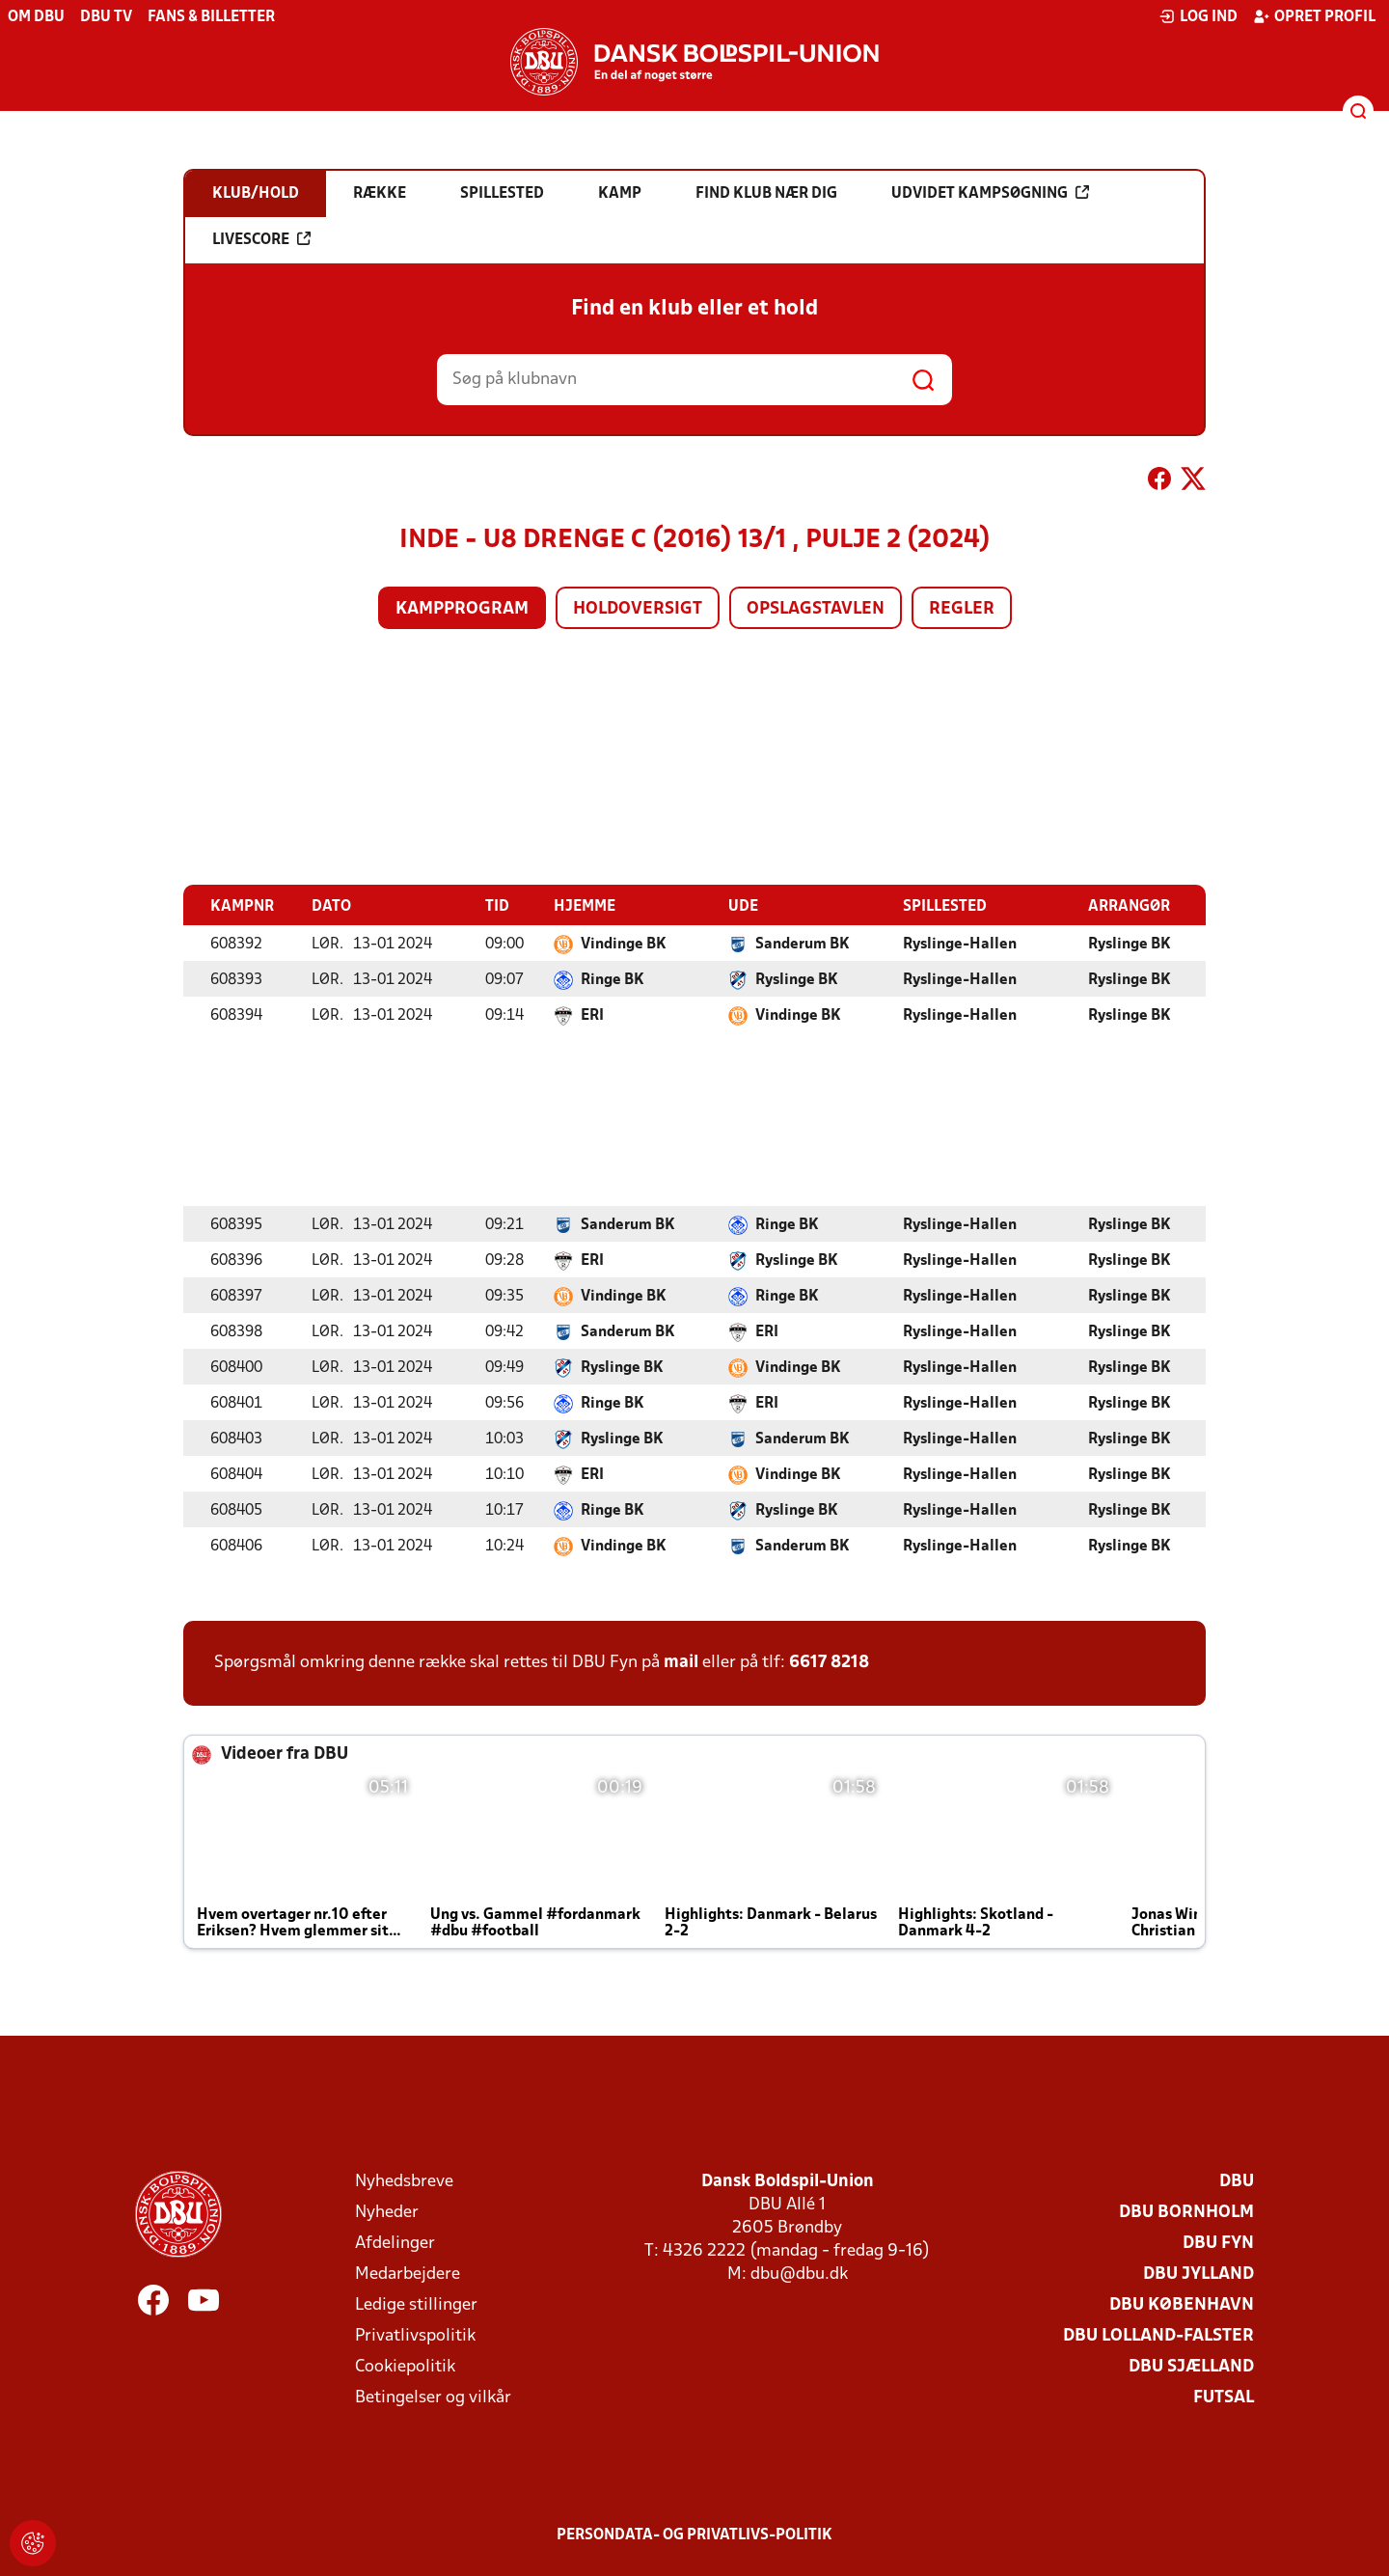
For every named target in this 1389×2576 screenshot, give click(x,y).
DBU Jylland (1198, 2273)
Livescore (261, 239)
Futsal (1223, 2397)
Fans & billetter (211, 17)
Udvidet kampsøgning (990, 193)
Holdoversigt (637, 609)
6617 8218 (829, 1662)
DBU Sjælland (1191, 2366)
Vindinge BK (624, 943)
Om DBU (36, 17)
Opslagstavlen (816, 609)
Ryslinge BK (1129, 943)
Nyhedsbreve (404, 2181)
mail (681, 1662)
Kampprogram (462, 609)
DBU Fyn (1218, 2242)
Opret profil (1314, 16)
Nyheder (387, 2212)
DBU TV (106, 17)
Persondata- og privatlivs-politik (694, 2534)
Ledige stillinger (416, 2304)
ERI (592, 1015)
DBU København (1181, 2304)
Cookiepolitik (405, 2366)
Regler (961, 609)
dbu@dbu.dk (799, 2273)
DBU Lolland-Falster (1158, 2335)
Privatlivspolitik (415, 2335)
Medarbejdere (407, 2273)
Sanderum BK (802, 943)
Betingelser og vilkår (433, 2397)
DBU (1236, 2181)
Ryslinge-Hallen (960, 943)
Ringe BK (612, 979)
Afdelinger (395, 2242)
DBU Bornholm (1186, 2212)
